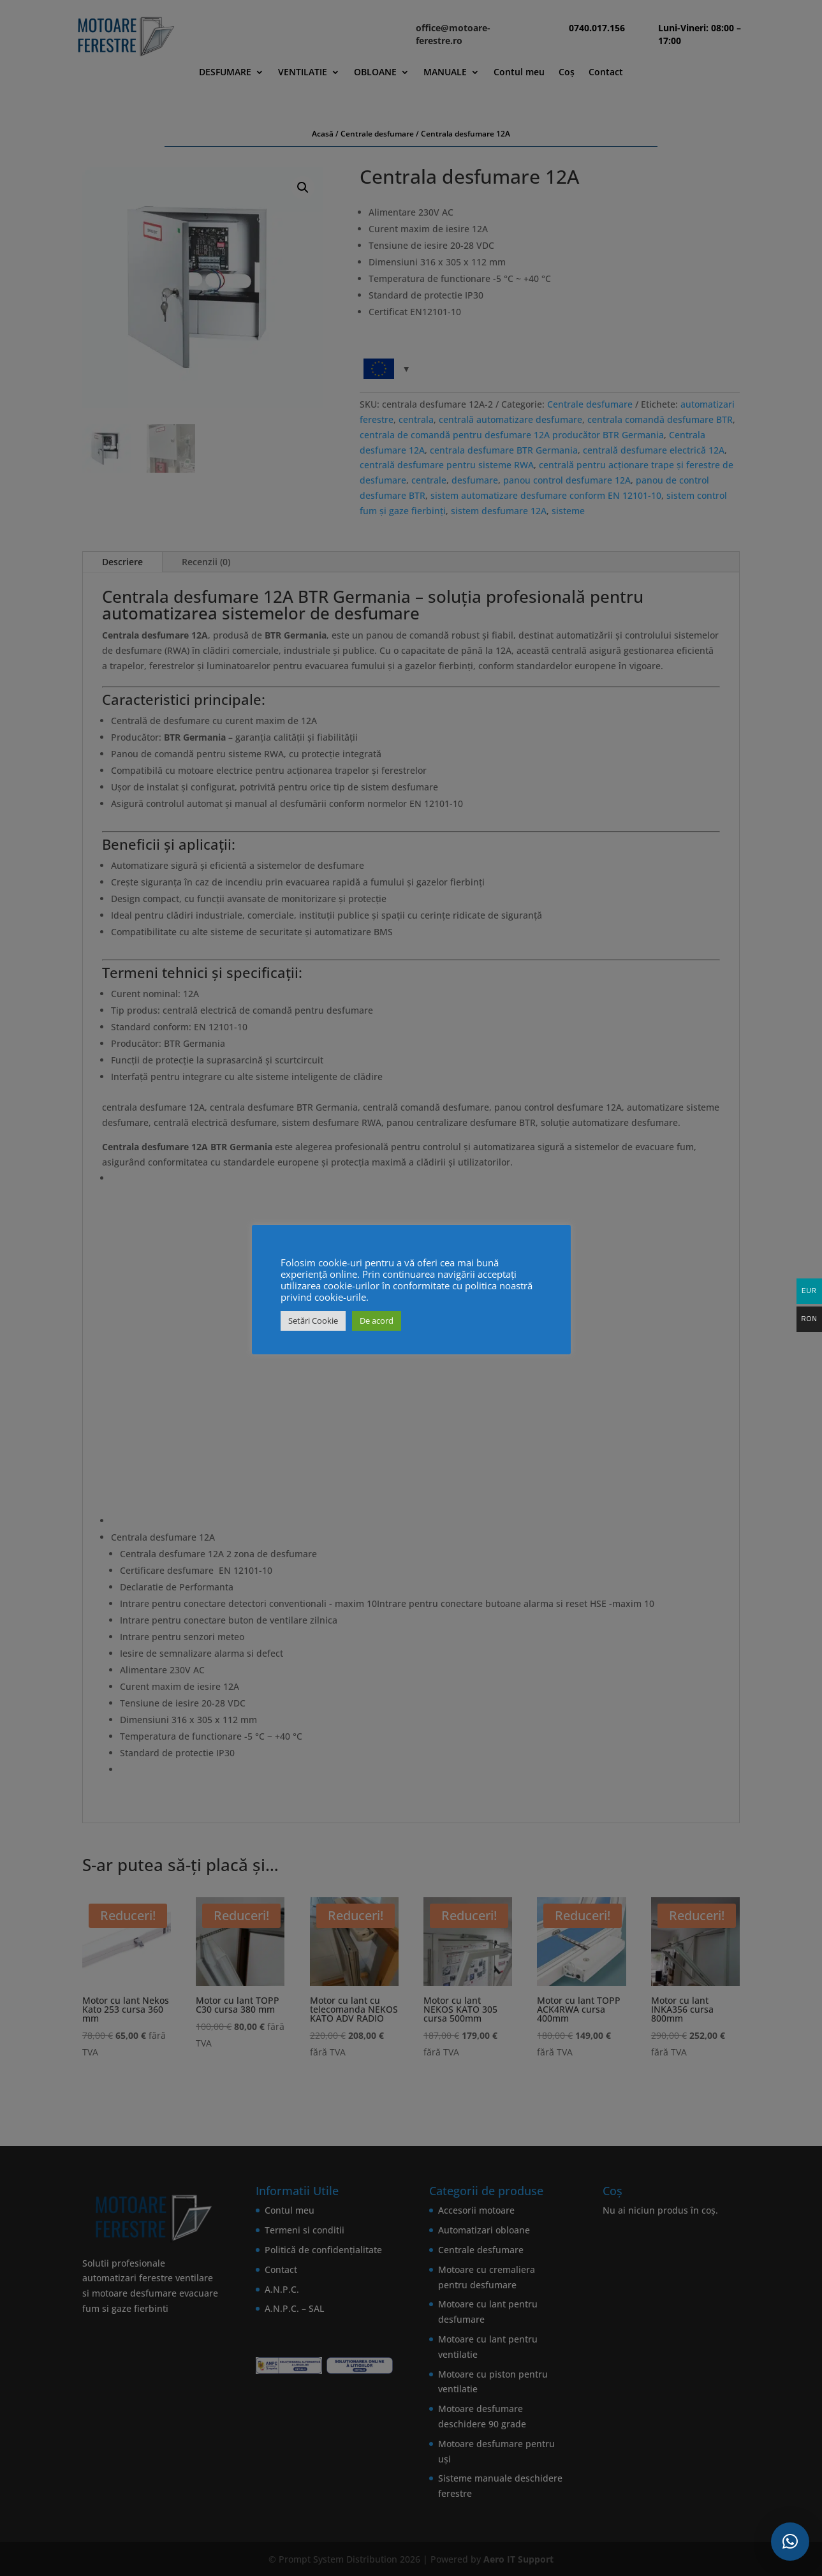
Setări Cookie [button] (313, 1320)
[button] (790, 2541)
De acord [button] (376, 1320)
